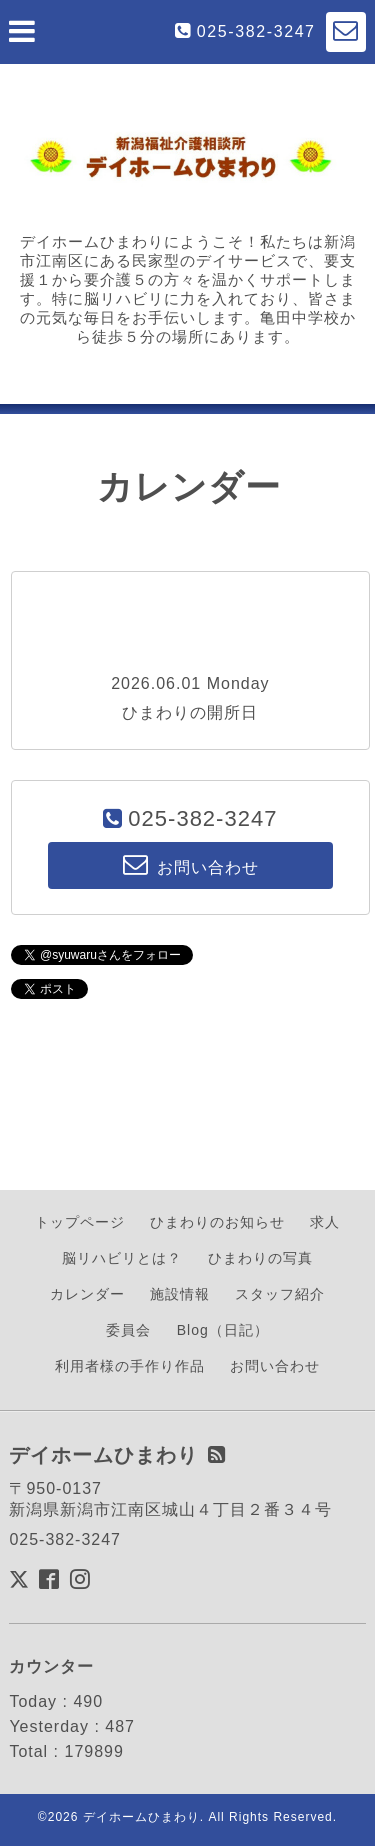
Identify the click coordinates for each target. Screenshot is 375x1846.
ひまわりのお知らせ (217, 1222)
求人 (325, 1222)
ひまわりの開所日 (190, 712)
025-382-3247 (256, 31)
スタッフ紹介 (280, 1294)
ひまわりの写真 (260, 1258)
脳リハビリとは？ (122, 1258)
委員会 (128, 1330)
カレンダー (87, 1294)
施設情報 (180, 1294)
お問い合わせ (275, 1366)
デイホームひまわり (141, 1817)
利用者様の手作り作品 (130, 1366)
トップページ (80, 1222)
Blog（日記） (223, 1330)
